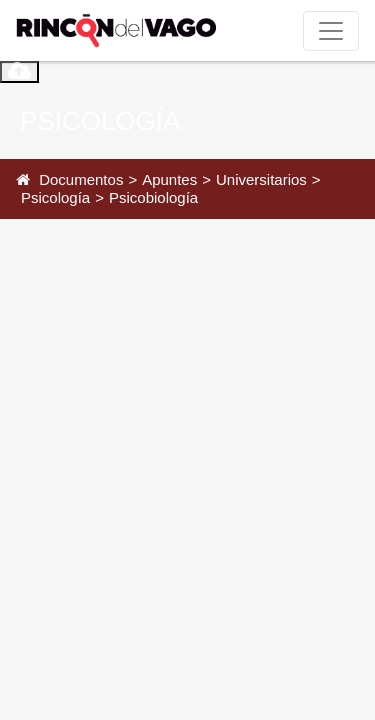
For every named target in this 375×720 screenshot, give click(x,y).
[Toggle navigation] (331, 31)
